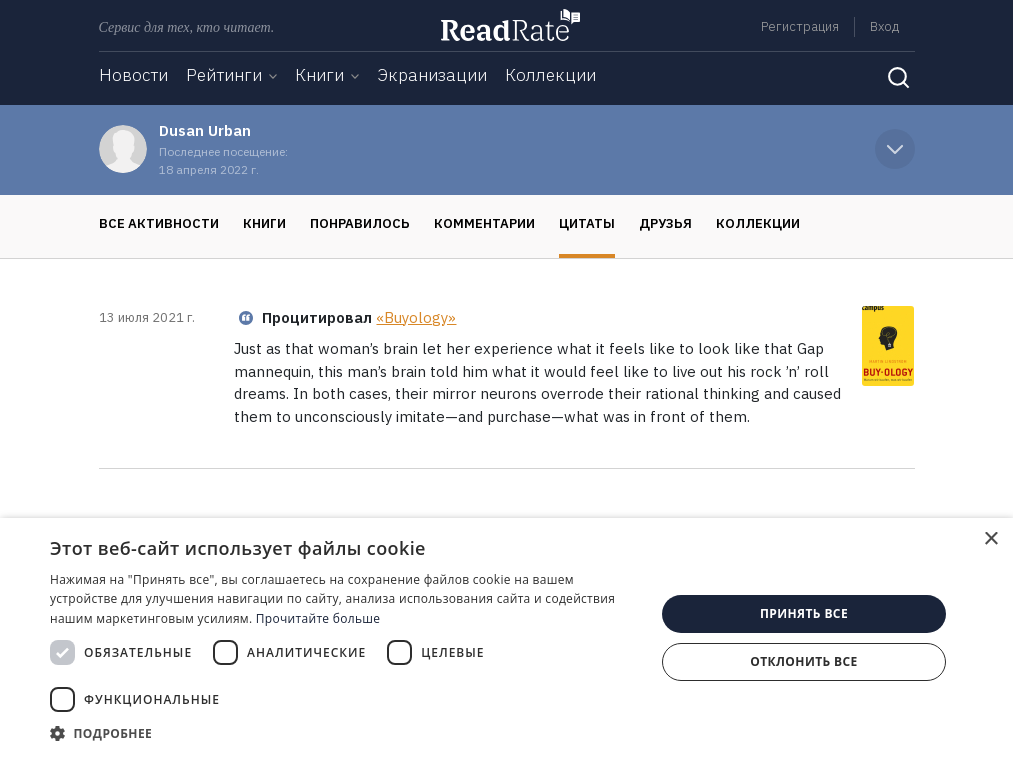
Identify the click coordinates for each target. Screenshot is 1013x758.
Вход (884, 26)
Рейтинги (224, 75)
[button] (343, 733)
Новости (133, 75)
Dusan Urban (205, 130)
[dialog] (506, 638)
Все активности (159, 223)
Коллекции (550, 75)
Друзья (665, 223)
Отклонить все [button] (803, 661)
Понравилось (360, 223)
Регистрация (800, 26)
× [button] (990, 539)
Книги (319, 75)
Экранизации (432, 75)
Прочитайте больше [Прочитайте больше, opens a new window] (318, 618)
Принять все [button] (804, 613)
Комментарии (484, 223)
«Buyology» (416, 317)
